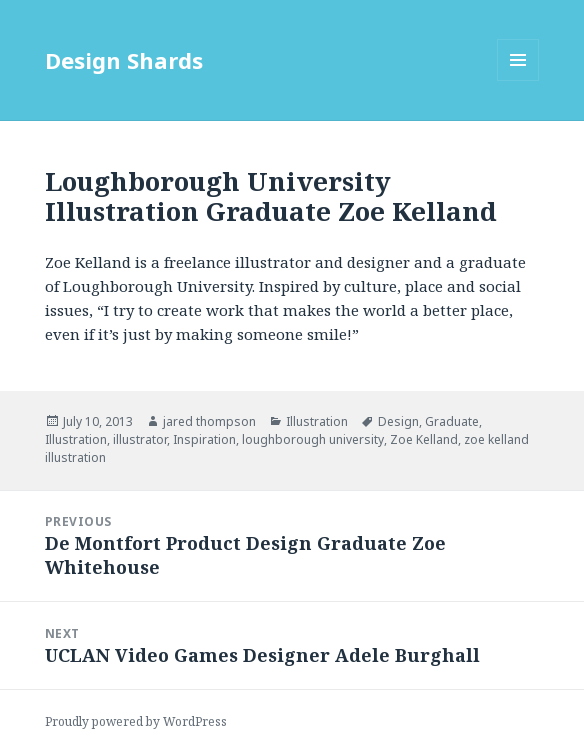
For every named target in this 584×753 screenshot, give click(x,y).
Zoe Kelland (424, 439)
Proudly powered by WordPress (136, 721)
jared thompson (209, 421)
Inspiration (204, 439)
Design (398, 421)
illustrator (140, 439)
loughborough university (313, 439)
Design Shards (124, 60)
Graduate (452, 421)
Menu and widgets (518, 80)
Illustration (317, 421)
